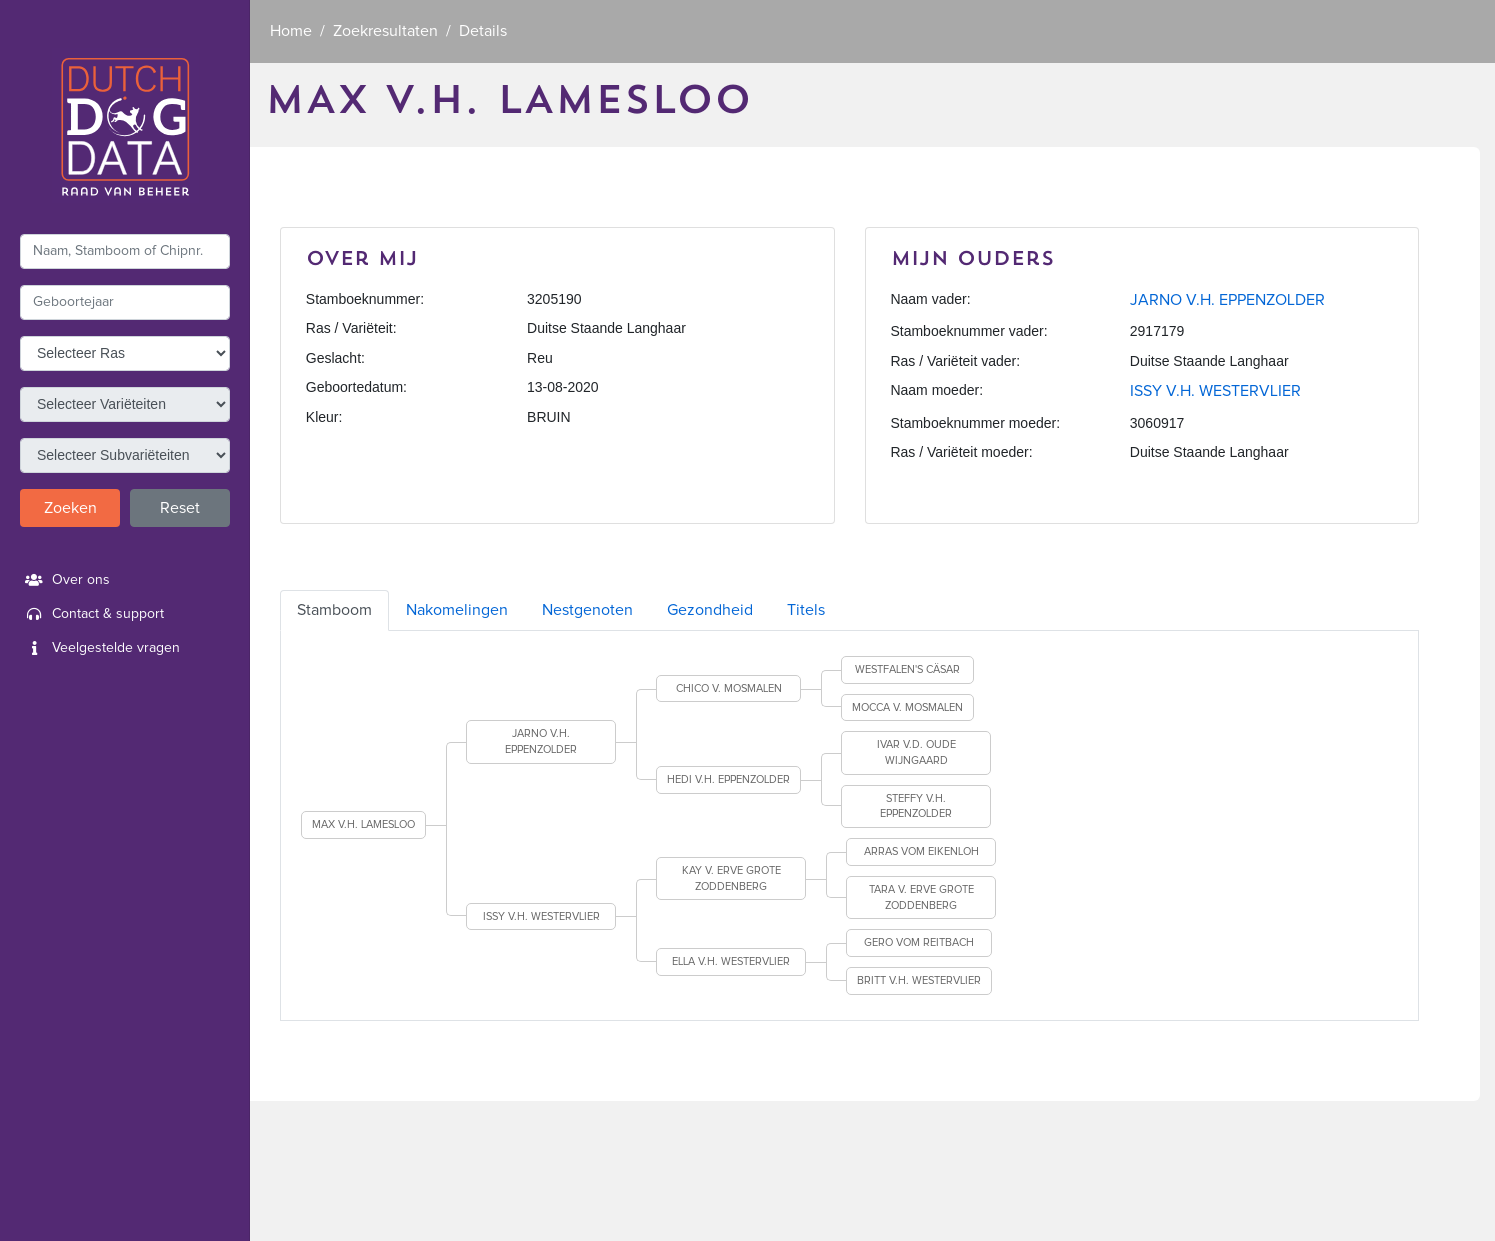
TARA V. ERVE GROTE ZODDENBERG (921, 897)
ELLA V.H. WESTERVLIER (731, 961)
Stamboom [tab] (334, 610)
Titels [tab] (806, 610)
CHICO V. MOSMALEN (729, 688)
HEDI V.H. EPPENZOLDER (728, 779)
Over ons (65, 580)
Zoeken (70, 508)
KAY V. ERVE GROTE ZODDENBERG (731, 878)
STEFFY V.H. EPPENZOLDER (916, 806)
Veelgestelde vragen (100, 648)
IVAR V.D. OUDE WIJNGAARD (916, 752)
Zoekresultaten (385, 31)
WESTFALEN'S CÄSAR (907, 669)
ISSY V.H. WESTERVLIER (1215, 391)
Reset (180, 508)
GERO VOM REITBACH (919, 942)
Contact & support (92, 614)
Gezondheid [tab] (710, 610)
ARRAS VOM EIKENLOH (921, 851)
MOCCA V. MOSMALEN (907, 707)
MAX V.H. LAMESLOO (363, 824)
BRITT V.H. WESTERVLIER (919, 980)
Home (291, 31)
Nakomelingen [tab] (457, 610)
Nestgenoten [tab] (587, 610)
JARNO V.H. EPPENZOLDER (1227, 300)
